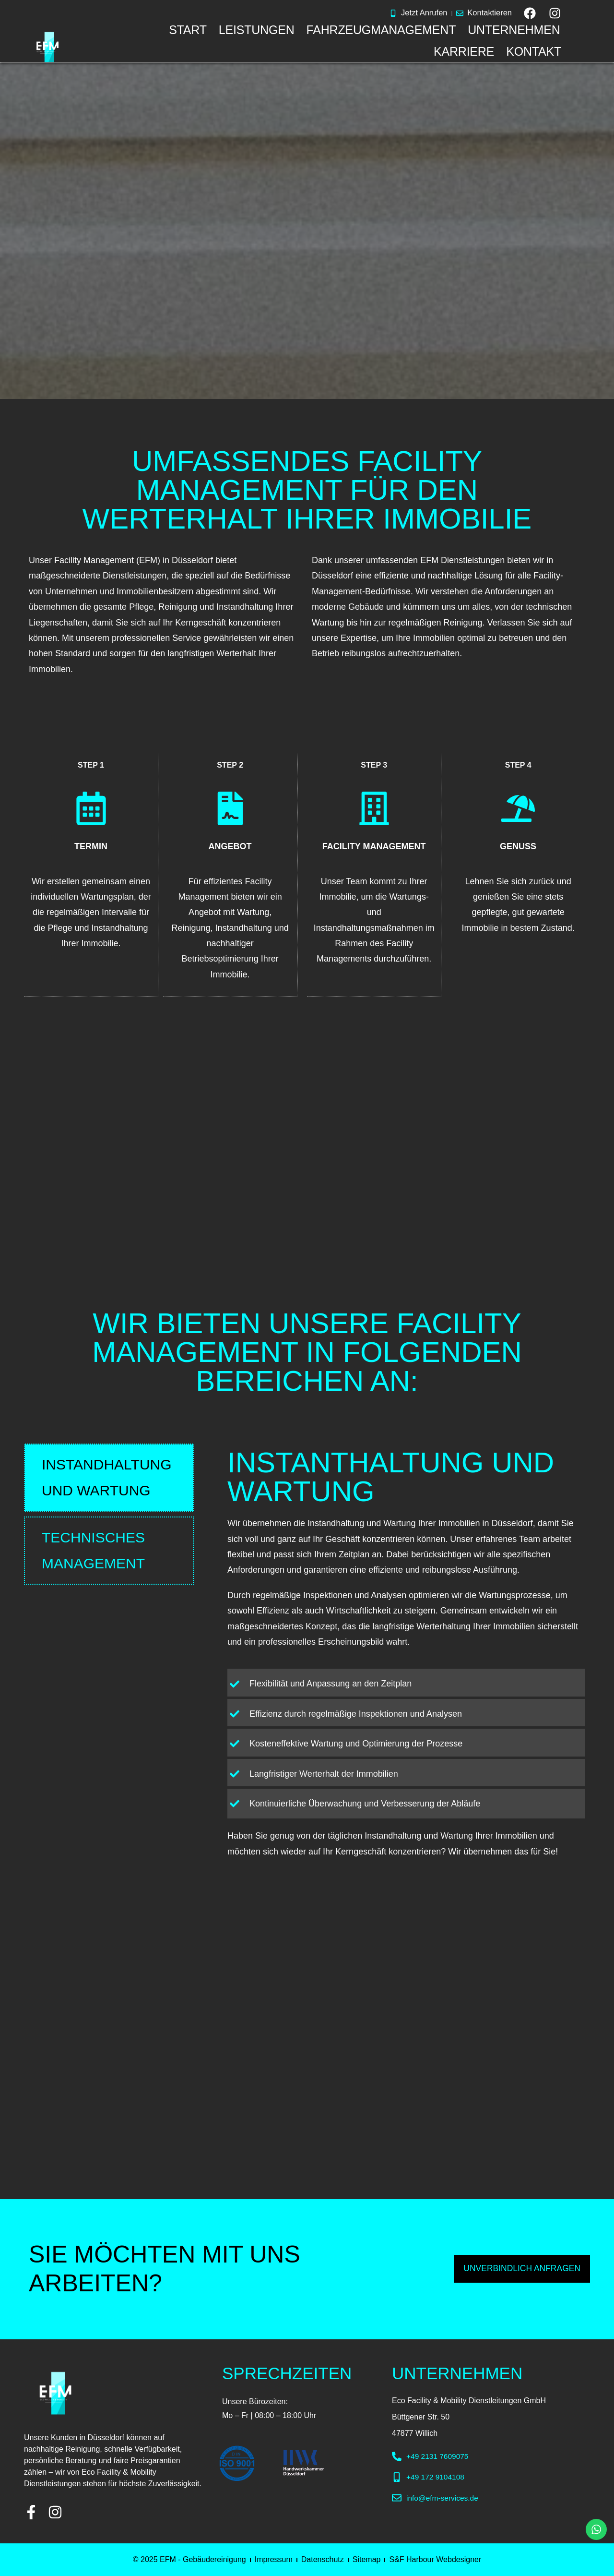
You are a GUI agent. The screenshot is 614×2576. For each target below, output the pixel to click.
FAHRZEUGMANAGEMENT (381, 29)
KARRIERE (464, 51)
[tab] (109, 1477)
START (188, 29)
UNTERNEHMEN (514, 29)
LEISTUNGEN (257, 29)
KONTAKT (533, 51)
